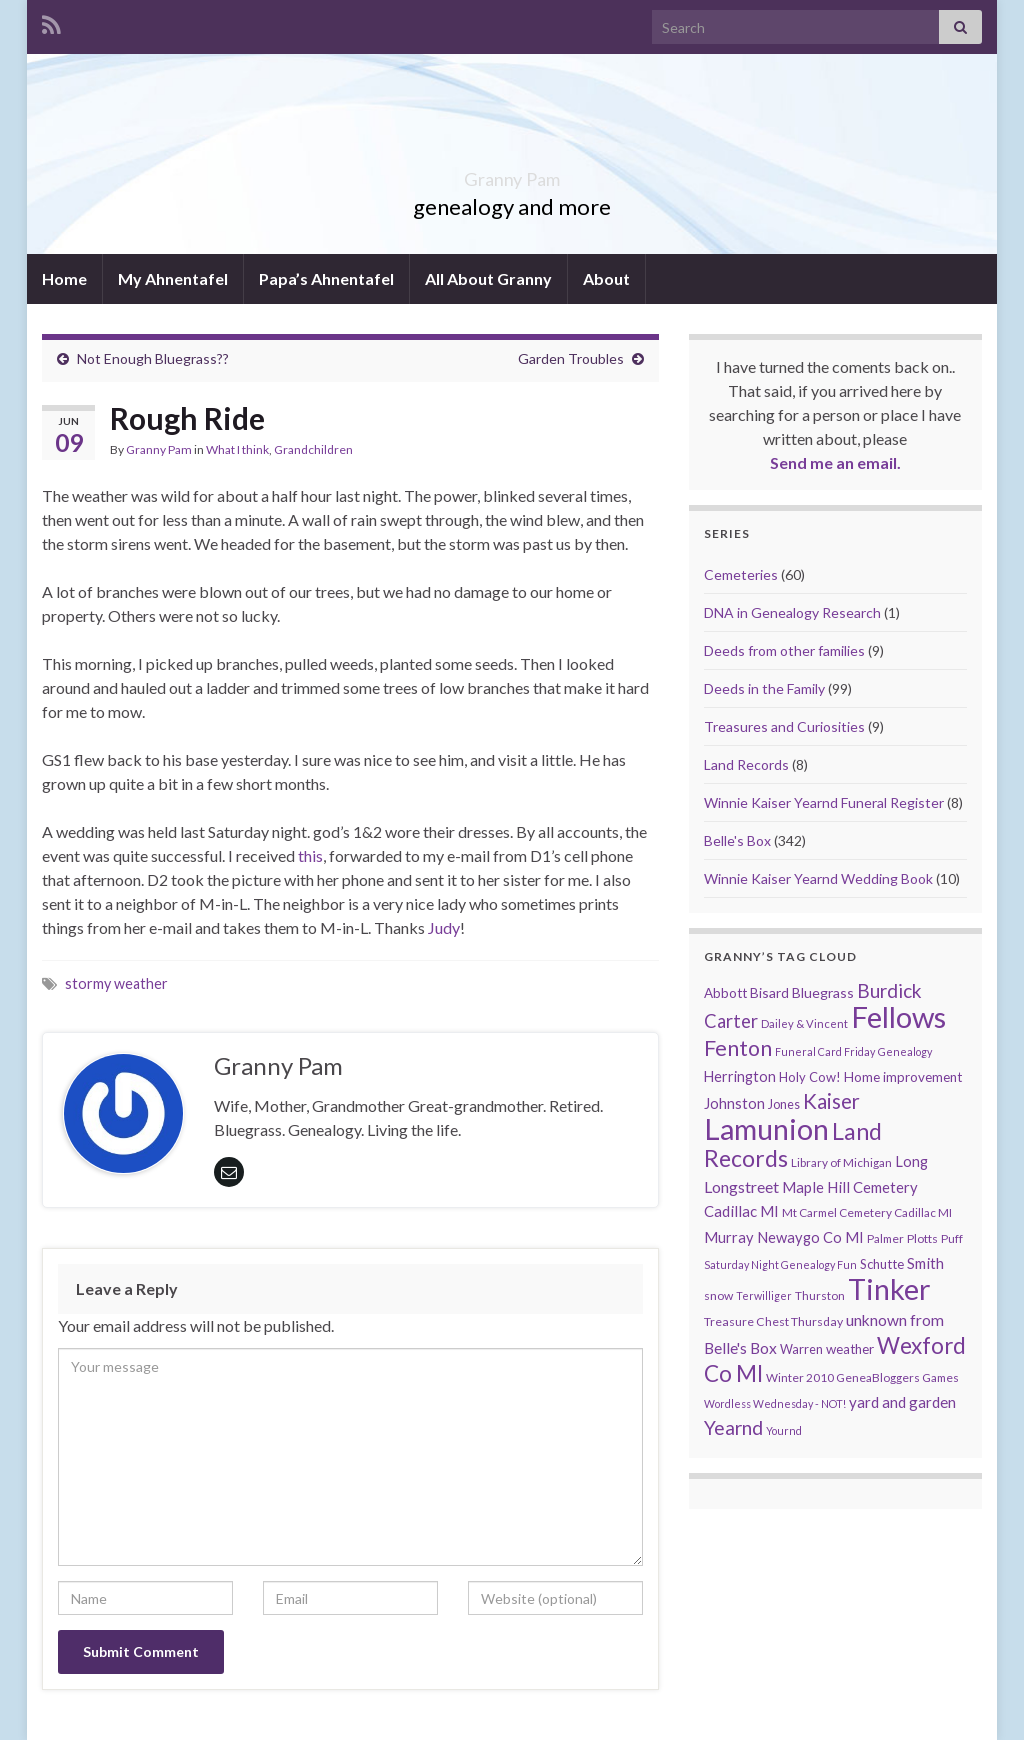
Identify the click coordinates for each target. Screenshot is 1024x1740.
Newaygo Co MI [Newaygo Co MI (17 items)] (810, 1237)
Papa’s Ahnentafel (326, 278)
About (606, 278)
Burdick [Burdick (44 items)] (889, 990)
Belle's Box (737, 840)
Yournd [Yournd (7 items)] (784, 1430)
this (310, 855)
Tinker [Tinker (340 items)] (889, 1289)
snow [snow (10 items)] (718, 1295)
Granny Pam (512, 173)
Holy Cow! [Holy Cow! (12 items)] (810, 1077)
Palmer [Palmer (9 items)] (885, 1238)
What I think (237, 449)
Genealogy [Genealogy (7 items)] (905, 1051)
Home (64, 278)
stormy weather (116, 983)
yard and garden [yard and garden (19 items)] (902, 1402)
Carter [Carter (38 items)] (731, 1021)
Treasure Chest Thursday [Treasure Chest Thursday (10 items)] (773, 1321)
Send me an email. (835, 462)
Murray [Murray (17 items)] (729, 1237)
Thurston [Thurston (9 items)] (820, 1295)
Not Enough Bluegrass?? (153, 358)
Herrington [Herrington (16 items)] (740, 1076)
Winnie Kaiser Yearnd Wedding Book (818, 878)
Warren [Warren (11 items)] (801, 1349)
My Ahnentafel (173, 278)
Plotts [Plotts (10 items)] (922, 1238)
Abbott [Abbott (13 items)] (725, 993)
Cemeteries (741, 574)
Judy (444, 927)
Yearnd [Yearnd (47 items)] (733, 1427)
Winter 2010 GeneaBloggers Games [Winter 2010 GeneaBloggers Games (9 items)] (862, 1377)
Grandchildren (313, 449)
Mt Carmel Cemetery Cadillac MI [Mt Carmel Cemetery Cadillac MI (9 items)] (867, 1212)
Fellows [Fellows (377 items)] (898, 1016)
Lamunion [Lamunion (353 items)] (766, 1128)
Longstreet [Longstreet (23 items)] (741, 1186)
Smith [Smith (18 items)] (925, 1263)
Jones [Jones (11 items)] (784, 1104)
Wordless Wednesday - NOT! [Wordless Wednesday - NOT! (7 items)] (775, 1403)
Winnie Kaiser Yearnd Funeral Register (824, 802)
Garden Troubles (571, 358)
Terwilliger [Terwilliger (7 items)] (764, 1295)
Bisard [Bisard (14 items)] (769, 992)
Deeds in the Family (764, 688)
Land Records (746, 764)
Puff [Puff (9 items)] (952, 1238)
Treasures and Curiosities (784, 726)
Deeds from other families (784, 650)
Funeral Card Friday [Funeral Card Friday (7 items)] (825, 1051)
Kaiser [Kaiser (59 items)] (831, 1101)
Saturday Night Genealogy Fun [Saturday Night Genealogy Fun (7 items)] (780, 1264)
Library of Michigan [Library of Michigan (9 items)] (841, 1162)
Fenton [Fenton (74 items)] (738, 1048)
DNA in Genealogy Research (792, 612)
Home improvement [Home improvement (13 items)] (903, 1077)
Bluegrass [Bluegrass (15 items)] (823, 992)
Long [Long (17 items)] (911, 1161)
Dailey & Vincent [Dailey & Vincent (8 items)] (804, 1023)
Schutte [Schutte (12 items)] (882, 1264)
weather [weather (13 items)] (850, 1349)
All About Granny (488, 278)
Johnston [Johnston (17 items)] (734, 1103)
